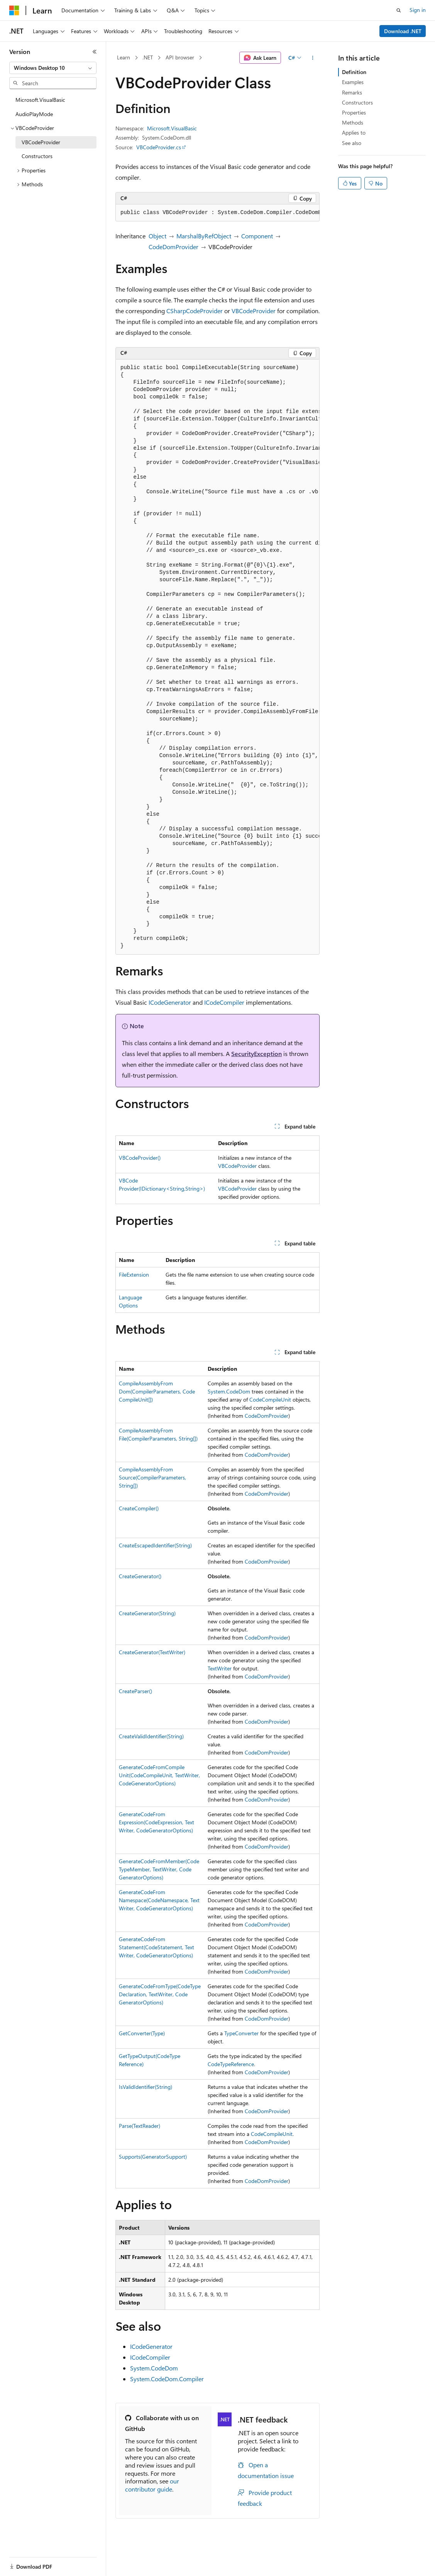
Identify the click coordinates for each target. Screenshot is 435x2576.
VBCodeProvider (254, 311)
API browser (180, 57)
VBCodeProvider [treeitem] (41, 142)
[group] (217, 212)
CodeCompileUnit (270, 1399)
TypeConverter (241, 2033)
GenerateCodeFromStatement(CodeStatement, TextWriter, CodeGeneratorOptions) (156, 1947)
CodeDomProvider (173, 247)
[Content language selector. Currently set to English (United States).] (44, 2562)
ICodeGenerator (170, 1002)
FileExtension (134, 1274)
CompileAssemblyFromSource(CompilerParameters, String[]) (152, 1477)
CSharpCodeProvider (194, 311)
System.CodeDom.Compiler (167, 2379)
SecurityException (256, 1053)
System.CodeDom (229, 1391)
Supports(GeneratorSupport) (153, 2156)
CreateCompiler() (139, 1508)
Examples (353, 82)
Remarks (352, 92)
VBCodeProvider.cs (158, 147)
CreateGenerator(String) (147, 1613)
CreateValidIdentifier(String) (151, 1736)
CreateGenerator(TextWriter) (152, 1652)
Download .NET (402, 31)
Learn (123, 57)
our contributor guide (152, 2485)
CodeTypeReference (231, 2064)
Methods (352, 122)
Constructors (357, 102)
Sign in (418, 9)
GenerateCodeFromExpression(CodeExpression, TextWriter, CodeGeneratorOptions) (156, 1822)
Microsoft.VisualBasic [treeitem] (40, 99)
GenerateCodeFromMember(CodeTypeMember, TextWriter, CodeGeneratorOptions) (159, 1869)
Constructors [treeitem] (37, 156)
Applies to (354, 132)
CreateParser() (135, 1691)
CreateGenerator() (140, 1576)
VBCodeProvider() (140, 1157)
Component (257, 236)
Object (157, 236)
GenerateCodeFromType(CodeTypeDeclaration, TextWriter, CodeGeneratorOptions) (160, 1994)
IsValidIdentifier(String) (145, 2086)
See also (351, 143)
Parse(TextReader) (139, 2125)
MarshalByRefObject (203, 236)
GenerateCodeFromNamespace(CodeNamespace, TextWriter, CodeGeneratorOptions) (159, 1900)
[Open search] (398, 10)
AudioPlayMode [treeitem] (34, 114)
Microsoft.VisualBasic (172, 128)
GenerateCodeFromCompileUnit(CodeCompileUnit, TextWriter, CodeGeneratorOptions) (159, 1775)
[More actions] (313, 58)
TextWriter (220, 1668)
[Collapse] (94, 52)
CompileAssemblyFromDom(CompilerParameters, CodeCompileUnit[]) (157, 1391)
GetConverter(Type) (142, 2033)
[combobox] (52, 68)
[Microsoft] (14, 10)
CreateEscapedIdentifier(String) (155, 1545)
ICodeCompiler (224, 1002)
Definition (354, 72)
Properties (354, 112)
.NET (147, 57)
